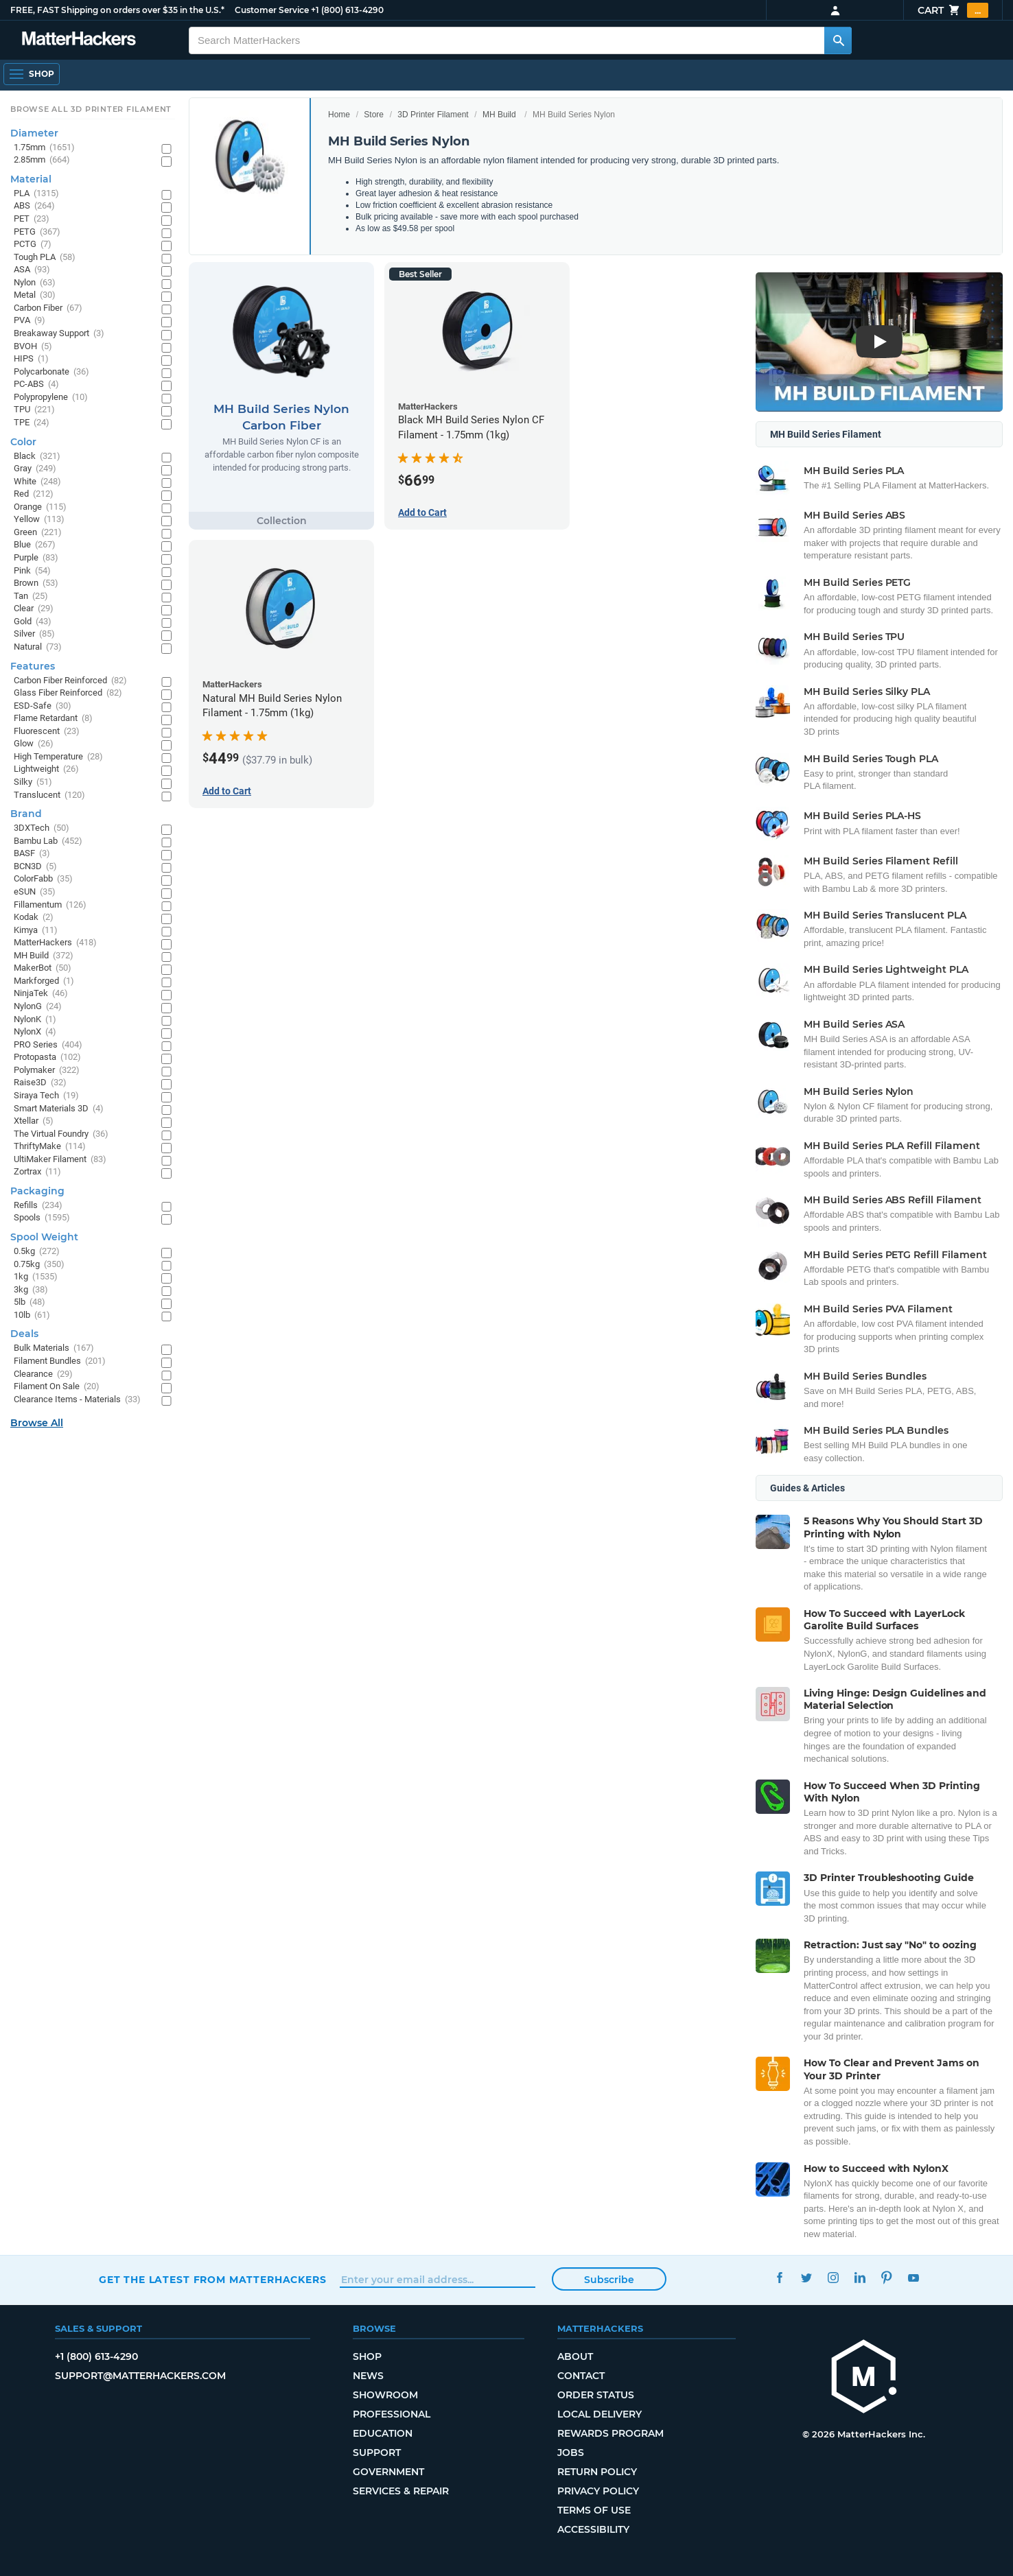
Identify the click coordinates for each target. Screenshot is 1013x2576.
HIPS (31, 359)
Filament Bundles (60, 1361)
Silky (33, 782)
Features (32, 666)
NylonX (35, 1032)
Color (23, 442)
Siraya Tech (46, 1095)
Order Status (595, 2395)
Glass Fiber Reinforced (68, 693)
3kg (31, 1290)
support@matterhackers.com (140, 2376)
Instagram (833, 2278)
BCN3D (35, 866)
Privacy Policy (598, 2491)
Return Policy (597, 2472)
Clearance (43, 1374)
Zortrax (37, 1172)
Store (374, 114)
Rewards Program (610, 2433)
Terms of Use (594, 2510)
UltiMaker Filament (60, 1159)
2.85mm (42, 160)
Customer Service (272, 10)
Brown (36, 583)
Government (388, 2472)
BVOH (33, 346)
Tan (31, 596)
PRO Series (48, 1045)
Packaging (37, 1191)
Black (37, 456)
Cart (953, 10)
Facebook (779, 2278)
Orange (40, 507)
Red (34, 494)
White (37, 481)
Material (30, 179)
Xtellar (34, 1121)
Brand (26, 813)
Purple (36, 558)
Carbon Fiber (48, 308)
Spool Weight (44, 1237)
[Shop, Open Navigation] (31, 74)
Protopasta (47, 1057)
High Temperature (58, 757)
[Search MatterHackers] (838, 40)
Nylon (35, 282)
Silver (34, 634)
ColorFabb (43, 879)
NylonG (38, 1006)
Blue (35, 545)
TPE (31, 422)
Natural (38, 647)
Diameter (34, 133)
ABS (34, 206)
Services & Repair (401, 2491)
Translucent (49, 795)
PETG (37, 232)
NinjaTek (41, 993)
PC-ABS (36, 384)
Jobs (570, 2452)
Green (38, 532)
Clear (34, 608)
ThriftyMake (50, 1146)
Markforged (44, 981)
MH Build (499, 114)
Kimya (36, 930)
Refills (38, 1205)
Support (377, 2452)
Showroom (385, 2395)
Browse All (36, 1423)
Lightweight (46, 769)
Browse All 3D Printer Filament (91, 109)
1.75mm (44, 147)
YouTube (913, 2278)
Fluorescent (47, 731)
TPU (34, 409)
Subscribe (609, 2279)
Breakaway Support (59, 333)
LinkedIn (860, 2278)
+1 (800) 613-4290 (347, 10)
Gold (32, 621)
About (575, 2356)
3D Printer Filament (432, 114)
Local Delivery (599, 2414)
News (368, 2376)
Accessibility (593, 2529)
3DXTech (41, 828)
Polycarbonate (51, 372)
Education (382, 2433)
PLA (36, 193)
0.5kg (37, 1251)
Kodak (34, 917)
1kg (36, 1277)
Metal (35, 295)
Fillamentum (50, 905)
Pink (32, 571)
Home (339, 114)
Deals (24, 1333)
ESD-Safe (42, 706)
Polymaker (47, 1070)
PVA (29, 320)
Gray (35, 468)
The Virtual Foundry (61, 1134)
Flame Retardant (53, 718)
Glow (34, 744)
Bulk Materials (54, 1348)
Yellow (39, 519)
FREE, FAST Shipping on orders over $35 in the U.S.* (117, 10)
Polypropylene (51, 397)
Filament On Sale (57, 1386)
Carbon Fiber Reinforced (70, 680)
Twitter (806, 2278)
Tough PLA (44, 257)
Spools (42, 1218)
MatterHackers (55, 942)
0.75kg (39, 1264)
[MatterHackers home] (864, 2378)
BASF (32, 853)
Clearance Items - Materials (77, 1399)
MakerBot (42, 968)
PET (31, 219)
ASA (32, 269)
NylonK (35, 1019)
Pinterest (886, 2278)
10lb (32, 1315)
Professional (391, 2414)
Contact (581, 2376)
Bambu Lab (48, 841)
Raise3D (40, 1082)
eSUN (35, 892)
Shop (367, 2356)
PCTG (32, 244)
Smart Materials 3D (59, 1108)
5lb (29, 1302)
